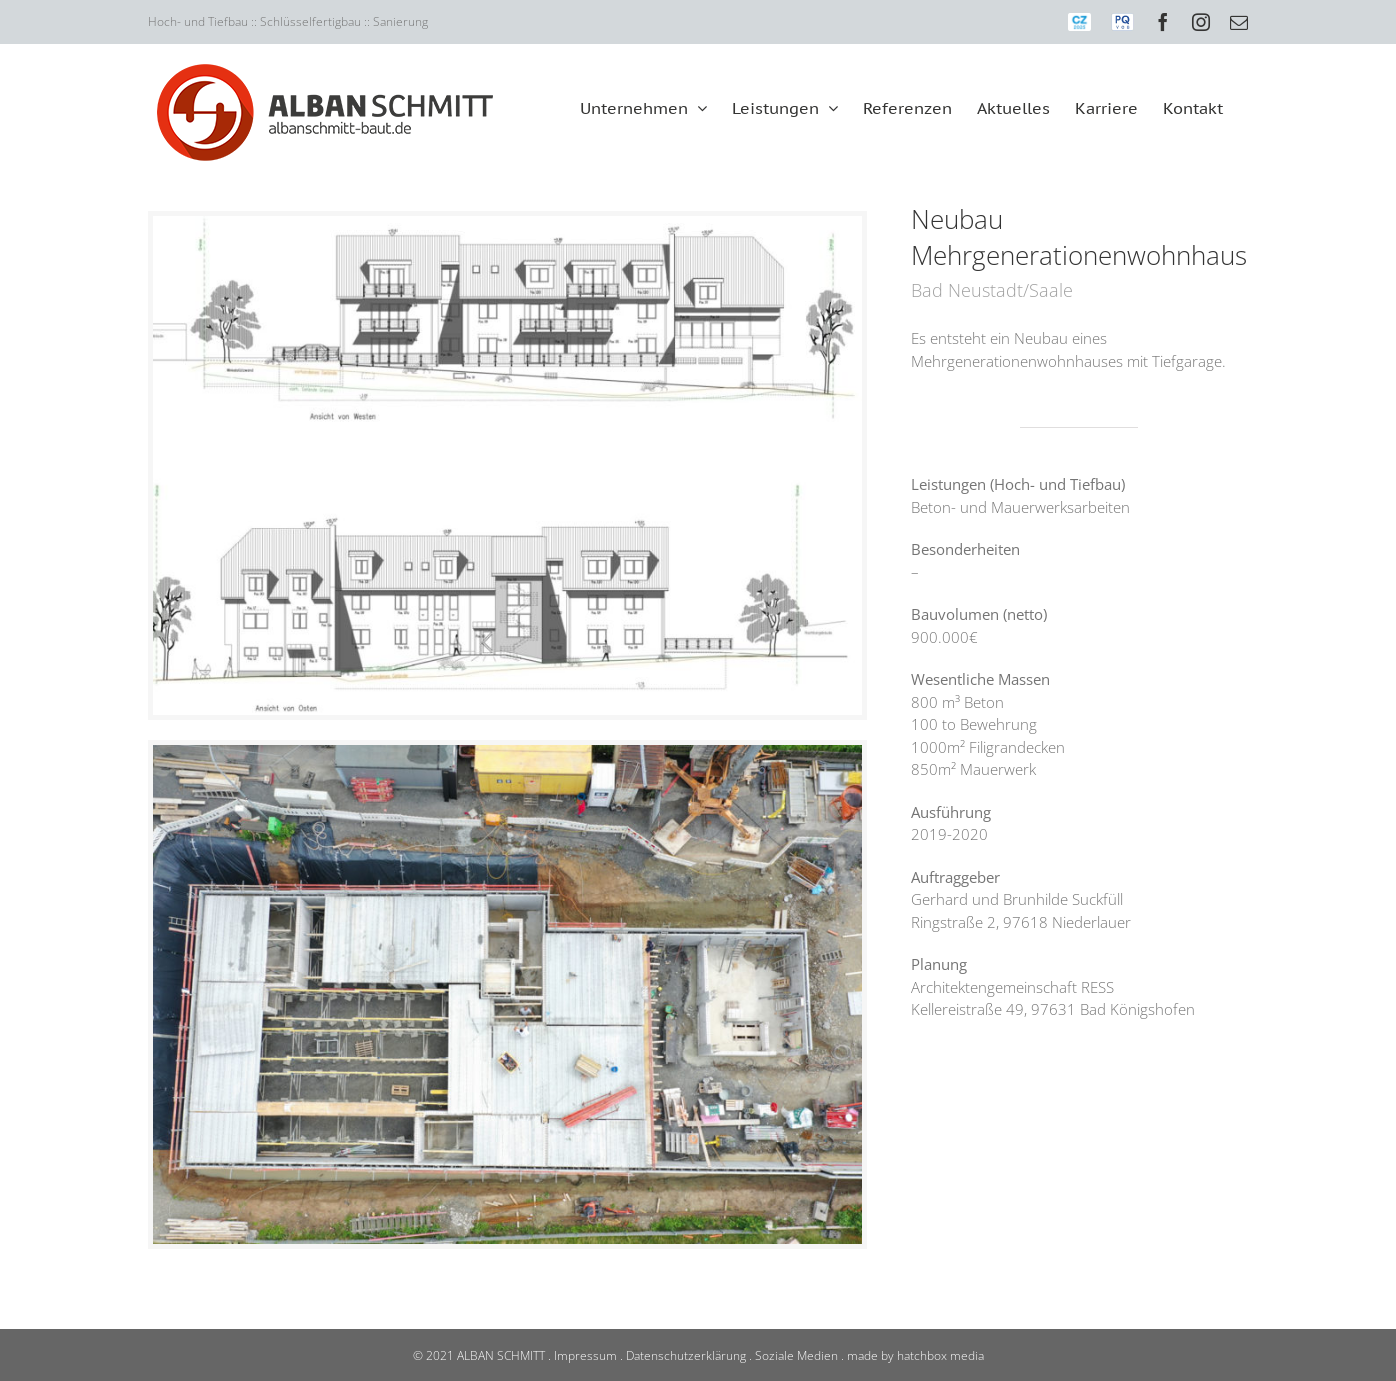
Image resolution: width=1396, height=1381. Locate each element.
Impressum (585, 1355)
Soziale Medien (796, 1355)
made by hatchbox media (915, 1355)
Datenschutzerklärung (686, 1355)
